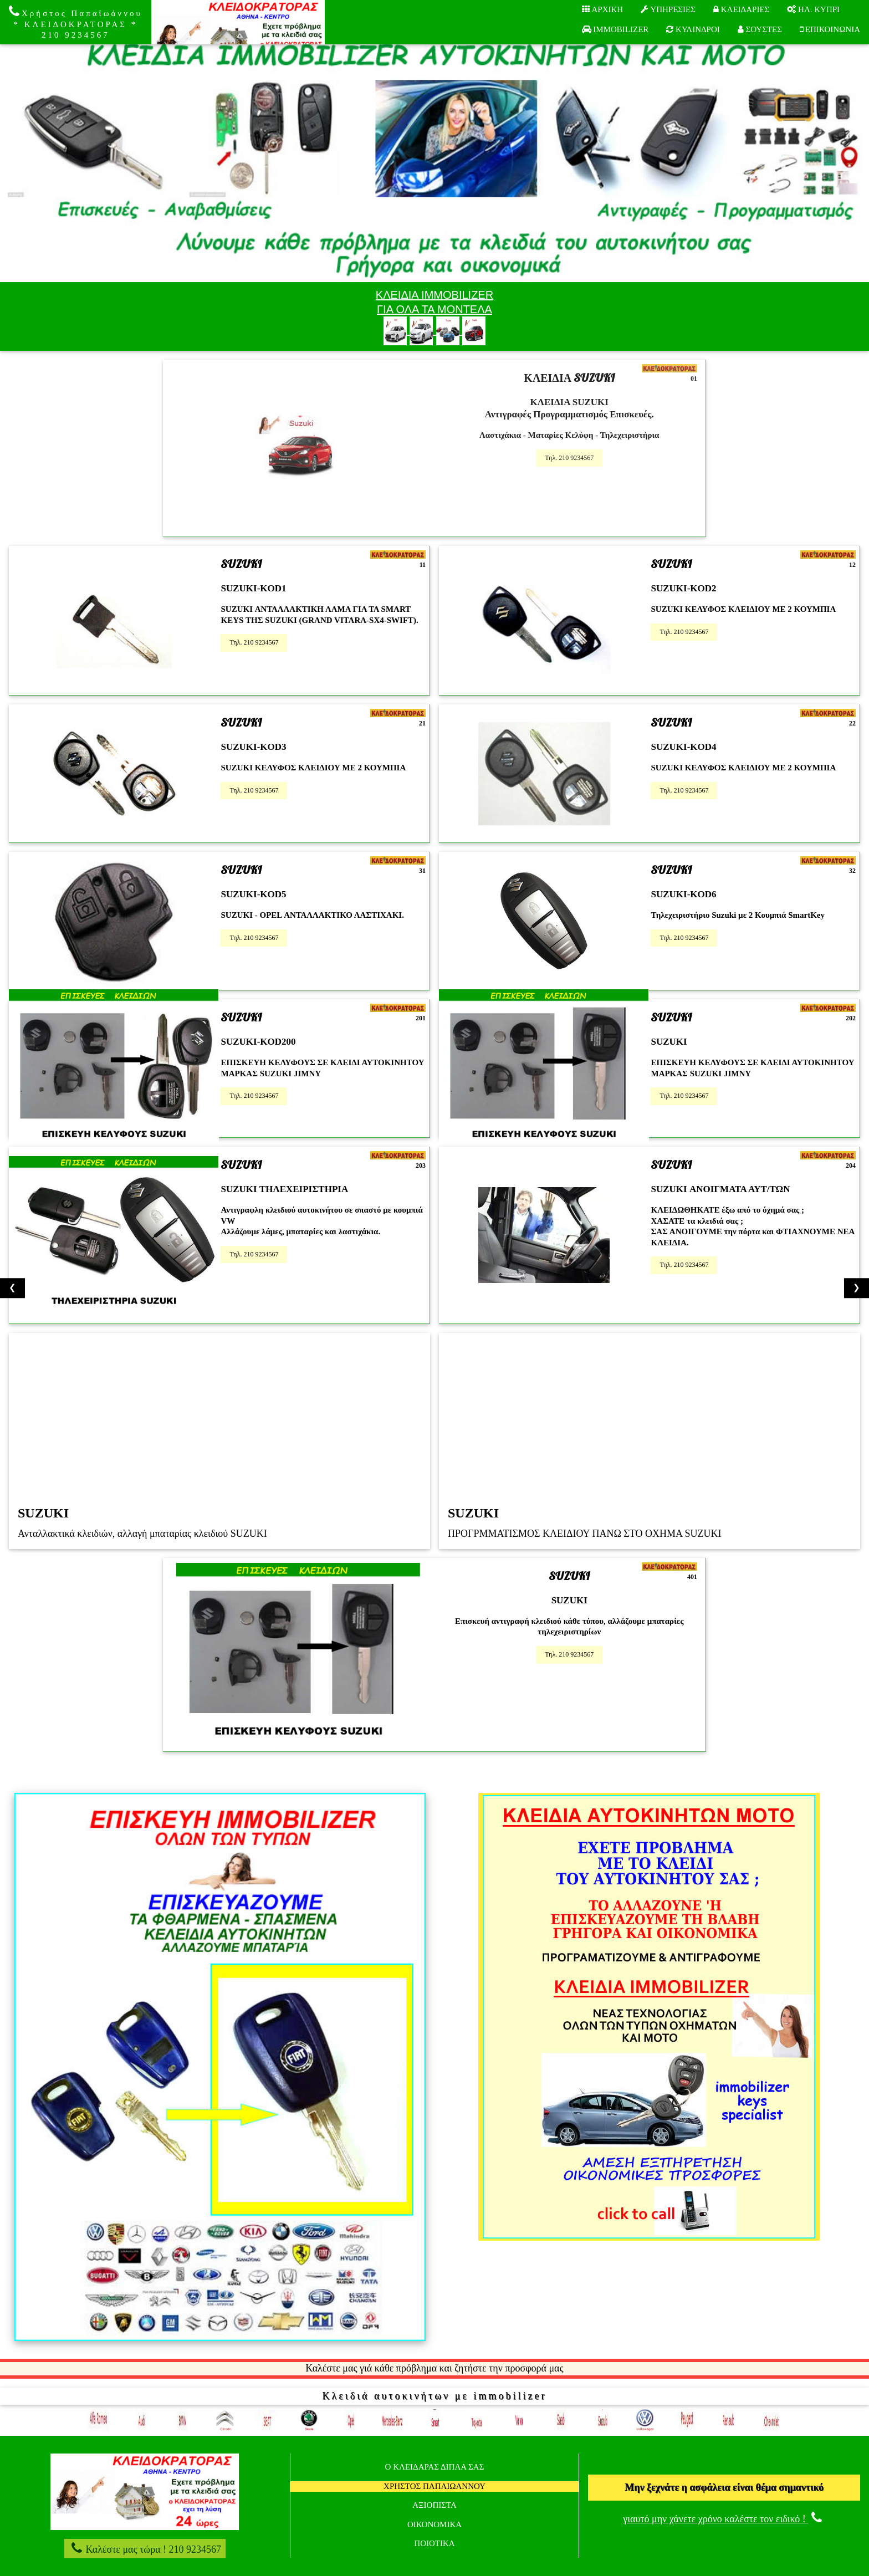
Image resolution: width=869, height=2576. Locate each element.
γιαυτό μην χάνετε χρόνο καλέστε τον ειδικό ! (724, 2518)
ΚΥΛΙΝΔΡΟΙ (692, 29)
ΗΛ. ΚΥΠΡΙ (813, 9)
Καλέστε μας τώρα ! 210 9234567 (145, 2548)
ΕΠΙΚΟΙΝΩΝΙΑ (830, 29)
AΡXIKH (602, 9)
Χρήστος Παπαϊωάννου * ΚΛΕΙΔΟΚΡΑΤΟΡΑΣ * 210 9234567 (75, 21)
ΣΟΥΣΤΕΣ (760, 29)
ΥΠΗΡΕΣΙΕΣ (668, 9)
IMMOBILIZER (615, 29)
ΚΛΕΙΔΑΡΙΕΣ (741, 9)
